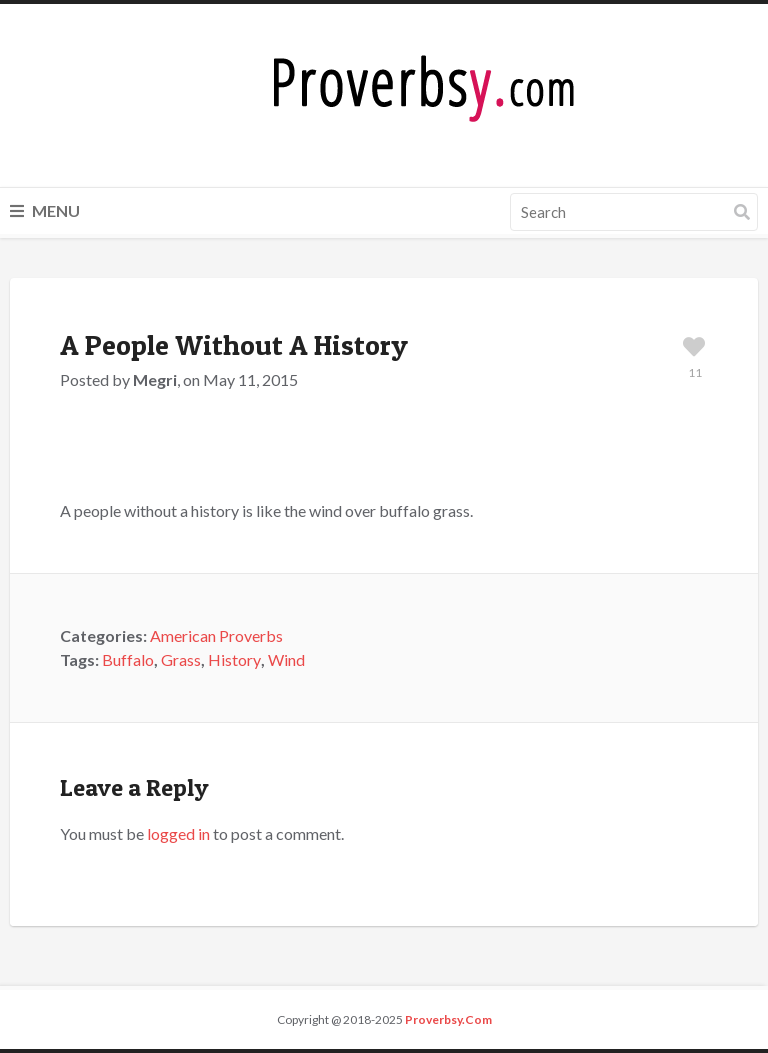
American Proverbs (216, 635)
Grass (181, 659)
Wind (286, 659)
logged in (178, 833)
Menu (45, 210)
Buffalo (128, 659)
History (234, 659)
